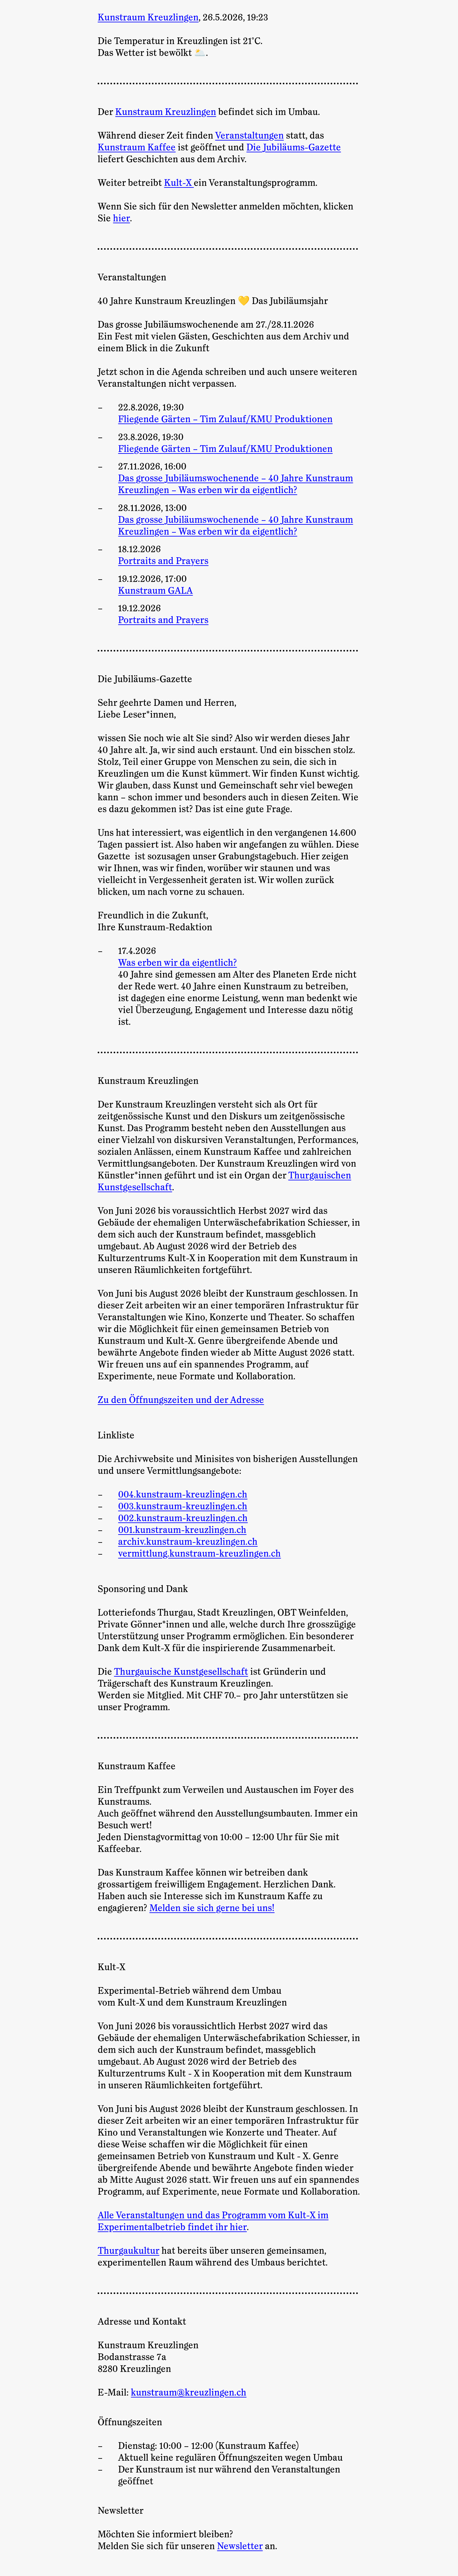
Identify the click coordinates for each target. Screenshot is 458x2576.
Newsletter (240, 2546)
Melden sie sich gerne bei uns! (211, 1908)
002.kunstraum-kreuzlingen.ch (183, 1518)
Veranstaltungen (249, 136)
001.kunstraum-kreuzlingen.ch (182, 1530)
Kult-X (179, 183)
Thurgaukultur (128, 2251)
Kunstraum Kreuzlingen (165, 112)
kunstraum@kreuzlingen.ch (188, 2392)
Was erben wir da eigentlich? (177, 963)
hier (121, 218)
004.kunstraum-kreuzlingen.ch (182, 1494)
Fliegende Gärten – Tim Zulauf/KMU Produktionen (225, 419)
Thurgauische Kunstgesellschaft (181, 1672)
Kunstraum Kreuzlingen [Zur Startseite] (148, 17)
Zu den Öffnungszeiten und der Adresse (181, 1400)
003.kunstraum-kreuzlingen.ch (182, 1506)
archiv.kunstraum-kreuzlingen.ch (188, 1542)
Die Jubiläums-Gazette (293, 147)
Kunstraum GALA (155, 591)
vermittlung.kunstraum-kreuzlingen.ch (199, 1554)
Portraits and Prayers (163, 561)
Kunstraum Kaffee (137, 147)
